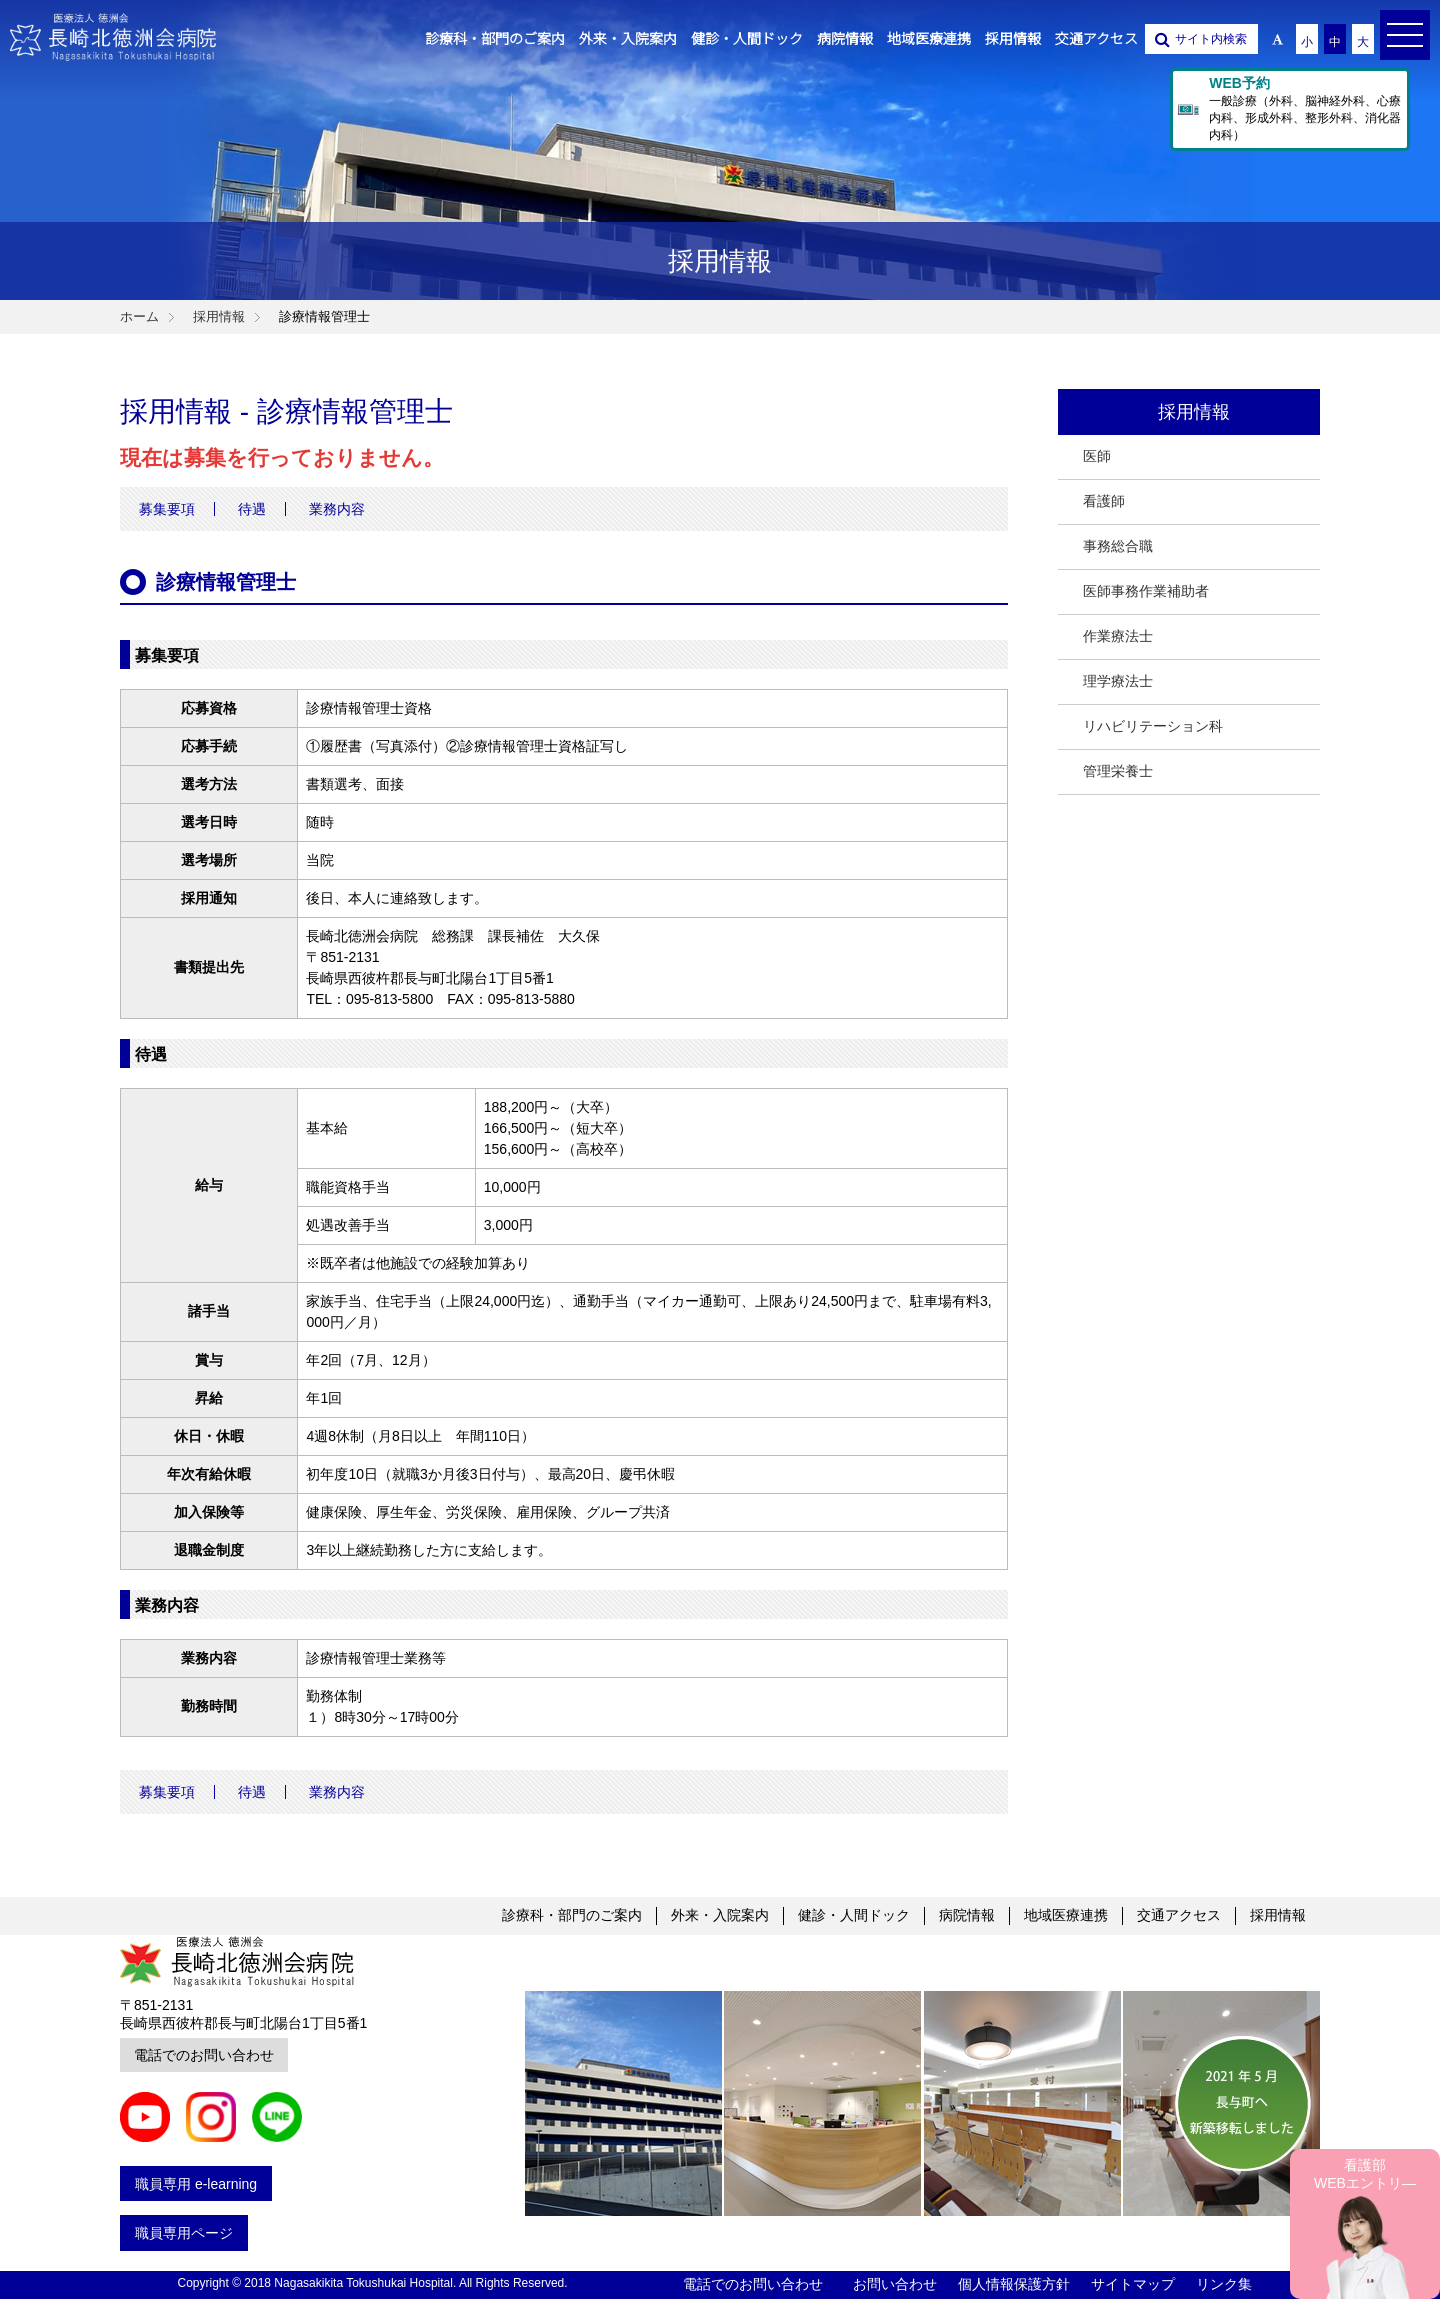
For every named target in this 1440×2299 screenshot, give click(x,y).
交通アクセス (1179, 1915)
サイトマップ (1133, 2284)
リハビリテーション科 (1153, 726)
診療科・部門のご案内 (572, 1915)
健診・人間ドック (854, 1915)
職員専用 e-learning (196, 2184)
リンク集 (1224, 2284)
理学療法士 (1118, 681)
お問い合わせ (895, 2284)
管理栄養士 (1118, 771)
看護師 (1104, 501)
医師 (1097, 456)
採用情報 (1278, 1915)
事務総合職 (1118, 546)
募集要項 (167, 509)
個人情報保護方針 (1014, 2284)
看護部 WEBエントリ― (1365, 2174)
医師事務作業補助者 (1146, 591)
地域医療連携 (1066, 1915)
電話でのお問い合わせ (204, 2055)
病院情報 (967, 1915)
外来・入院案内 (720, 1915)
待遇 (252, 509)
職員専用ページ (184, 2233)
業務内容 (337, 509)
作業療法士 (1118, 636)
